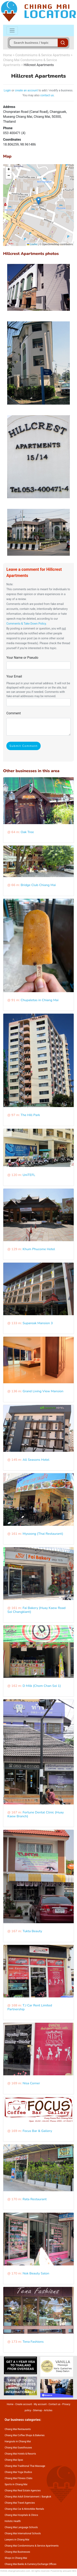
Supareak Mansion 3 (38, 1323)
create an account (26, 90)
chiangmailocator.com (19, 2571)
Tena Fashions (33, 2341)
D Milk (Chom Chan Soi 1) (42, 1686)
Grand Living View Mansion (43, 1391)
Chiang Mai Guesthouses (18, 2447)
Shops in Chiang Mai (16, 2558)
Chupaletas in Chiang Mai (40, 1000)
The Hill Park (30, 1115)
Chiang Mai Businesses (17, 2551)
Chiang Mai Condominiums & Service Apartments (32, 2545)
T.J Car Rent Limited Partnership (29, 2007)
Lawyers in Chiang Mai (17, 2539)
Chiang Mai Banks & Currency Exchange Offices (30, 2564)
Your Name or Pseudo (22, 658)
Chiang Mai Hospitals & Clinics (21, 2515)
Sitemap (37, 2410)
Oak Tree (27, 832)
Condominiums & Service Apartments (42, 55)
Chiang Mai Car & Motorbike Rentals (24, 2509)
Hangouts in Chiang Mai (18, 2441)
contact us (47, 95)
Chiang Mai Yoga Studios (18, 2472)
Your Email (14, 676)
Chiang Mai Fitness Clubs (18, 2478)
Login (7, 90)
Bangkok (46, 2496)
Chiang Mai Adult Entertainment (22, 2496)
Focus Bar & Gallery (37, 2131)
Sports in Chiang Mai (16, 2484)
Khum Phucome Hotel (39, 1249)
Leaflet (32, 244)
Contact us (54, 2404)
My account (40, 2404)
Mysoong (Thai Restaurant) (43, 1533)
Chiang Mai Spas (14, 2459)
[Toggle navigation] (12, 30)
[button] (38, 201)
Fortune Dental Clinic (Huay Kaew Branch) (35, 1814)
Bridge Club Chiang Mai (38, 885)
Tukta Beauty (32, 1931)
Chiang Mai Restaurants (18, 2429)
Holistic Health (13, 2521)
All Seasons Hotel (36, 1459)
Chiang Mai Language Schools (21, 2527)
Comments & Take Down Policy (26, 623)
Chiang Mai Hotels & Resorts (20, 2453)
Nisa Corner (31, 2083)
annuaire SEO (69, 2571)
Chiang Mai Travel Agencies (20, 2502)
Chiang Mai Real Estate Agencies (23, 2490)
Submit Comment (23, 746)
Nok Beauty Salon (36, 2273)
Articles (48, 2410)
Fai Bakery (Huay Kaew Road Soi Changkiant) (36, 1610)
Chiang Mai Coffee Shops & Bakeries (25, 2435)
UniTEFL (29, 1175)
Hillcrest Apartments (39, 65)
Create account (23, 2404)
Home (7, 55)
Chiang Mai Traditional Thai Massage (25, 2466)
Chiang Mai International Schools (23, 2533)
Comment (13, 713)
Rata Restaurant (35, 2199)
